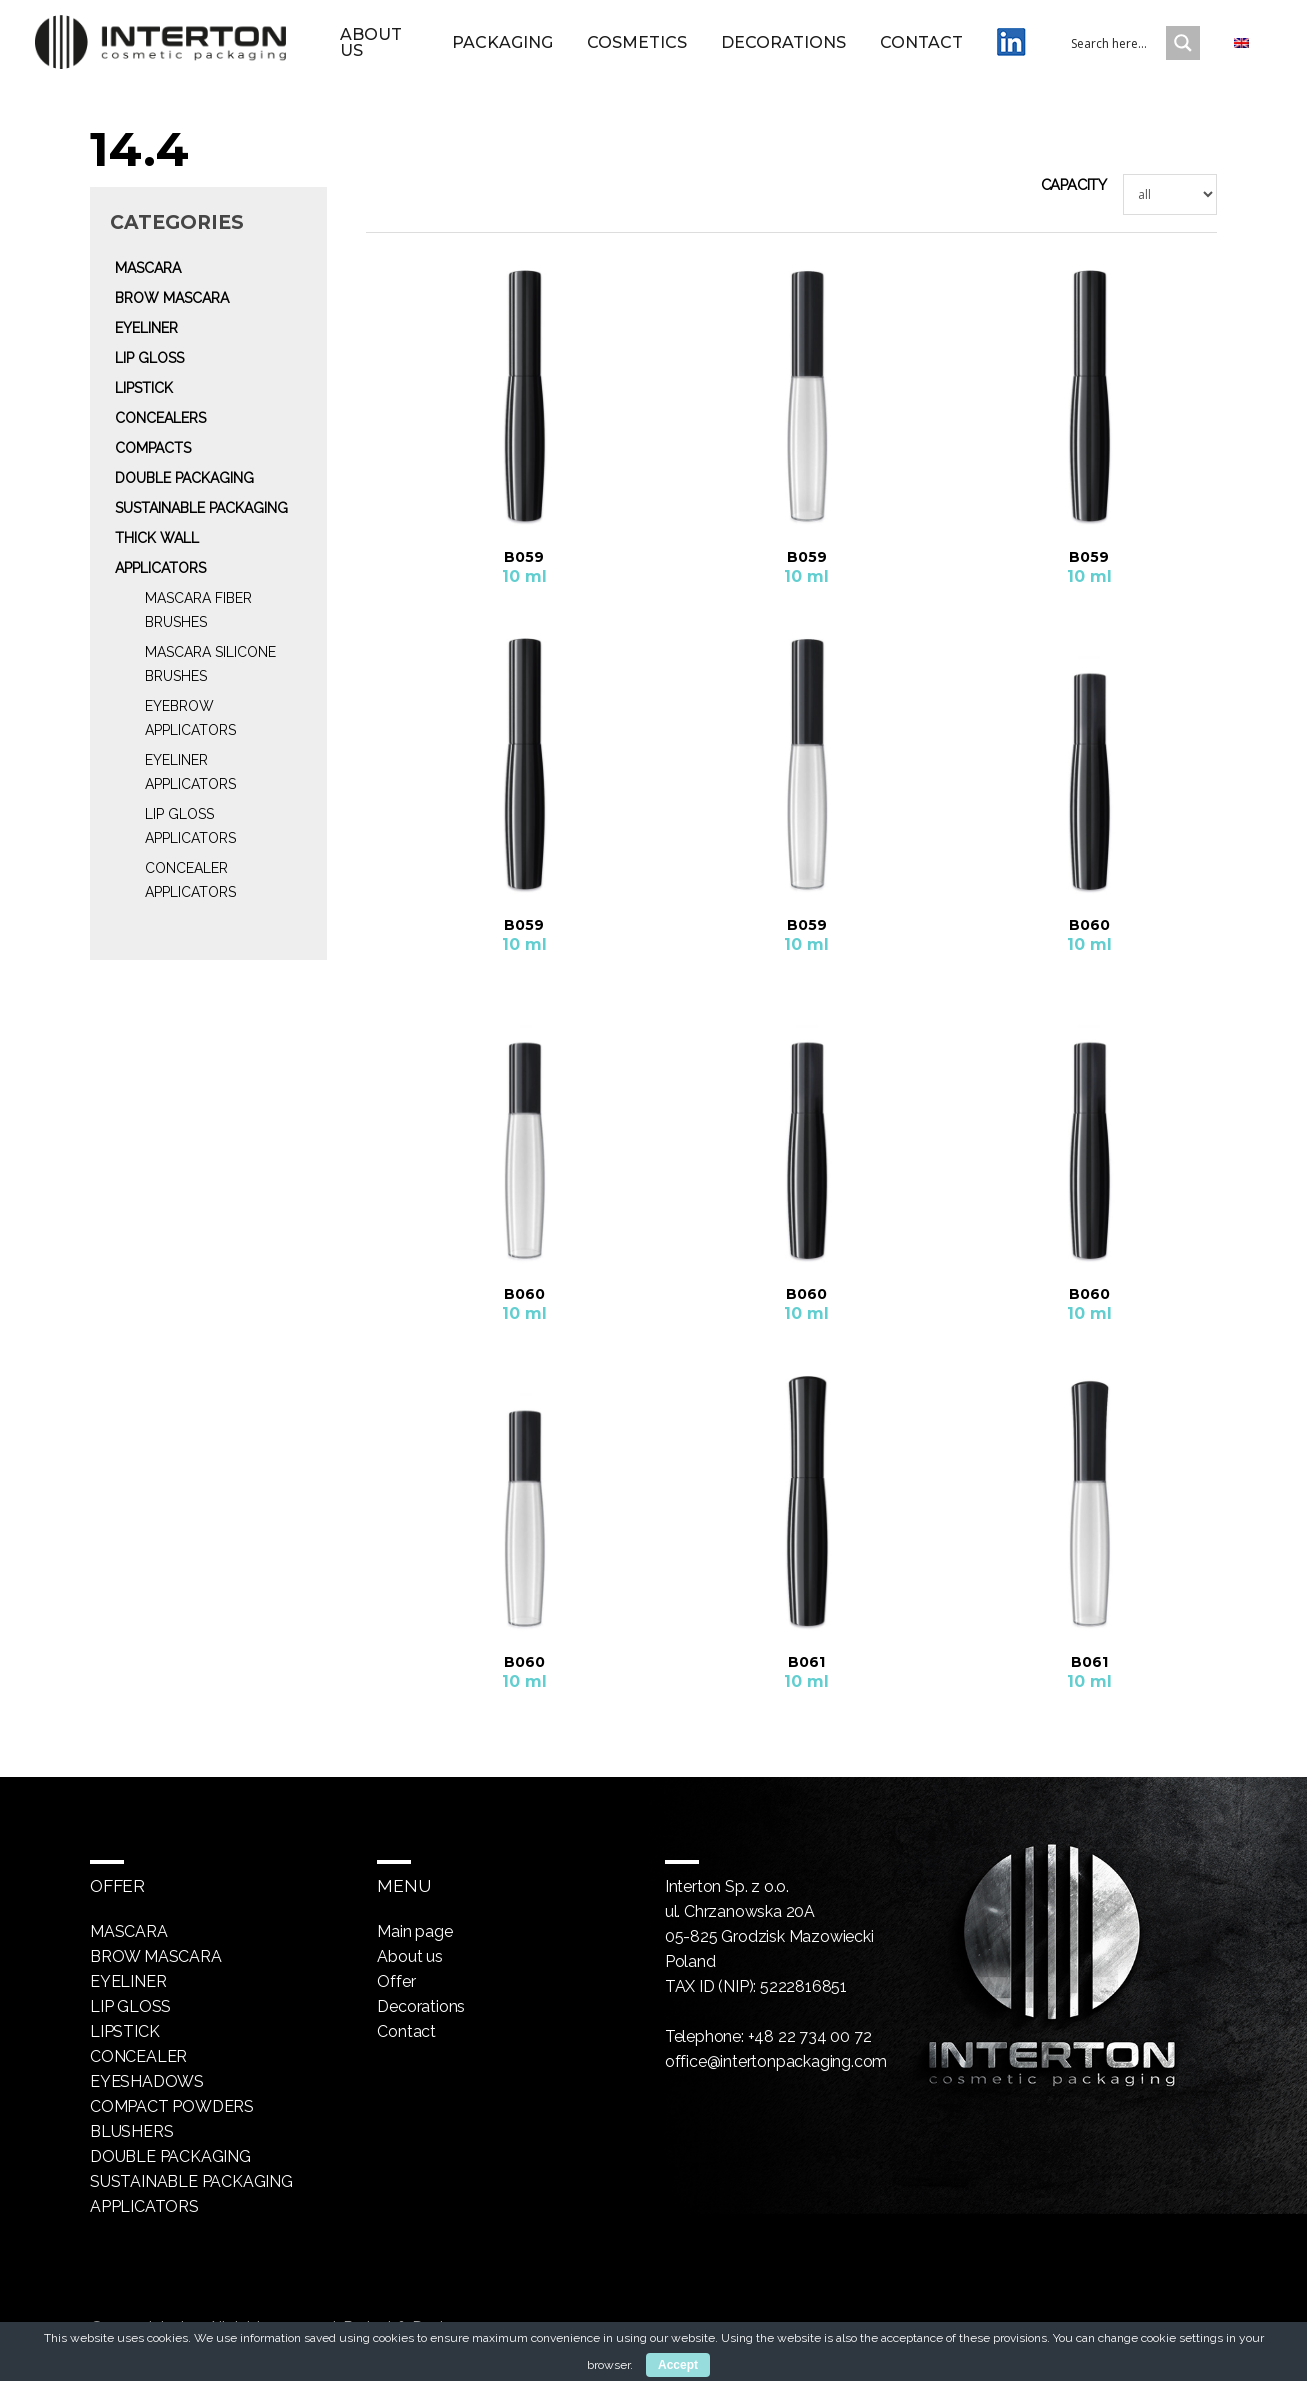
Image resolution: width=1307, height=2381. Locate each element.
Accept (678, 2365)
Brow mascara (172, 298)
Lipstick (144, 388)
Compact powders (172, 2106)
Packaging (502, 43)
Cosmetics (637, 43)
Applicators (160, 568)
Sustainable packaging (201, 508)
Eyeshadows (147, 2081)
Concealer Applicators (190, 880)
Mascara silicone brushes (210, 664)
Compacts (153, 448)
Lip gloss (149, 358)
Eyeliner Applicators (190, 772)
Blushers (131, 2131)
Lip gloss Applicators (190, 826)
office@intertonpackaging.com (776, 2061)
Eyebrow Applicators (190, 718)
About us (371, 43)
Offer (396, 1981)
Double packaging (184, 478)
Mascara (148, 268)
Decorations (783, 43)
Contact (921, 43)
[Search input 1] (1131, 43)
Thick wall (157, 538)
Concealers (160, 418)
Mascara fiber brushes (198, 610)
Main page (414, 1931)
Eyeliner (146, 328)
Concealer (138, 2056)
